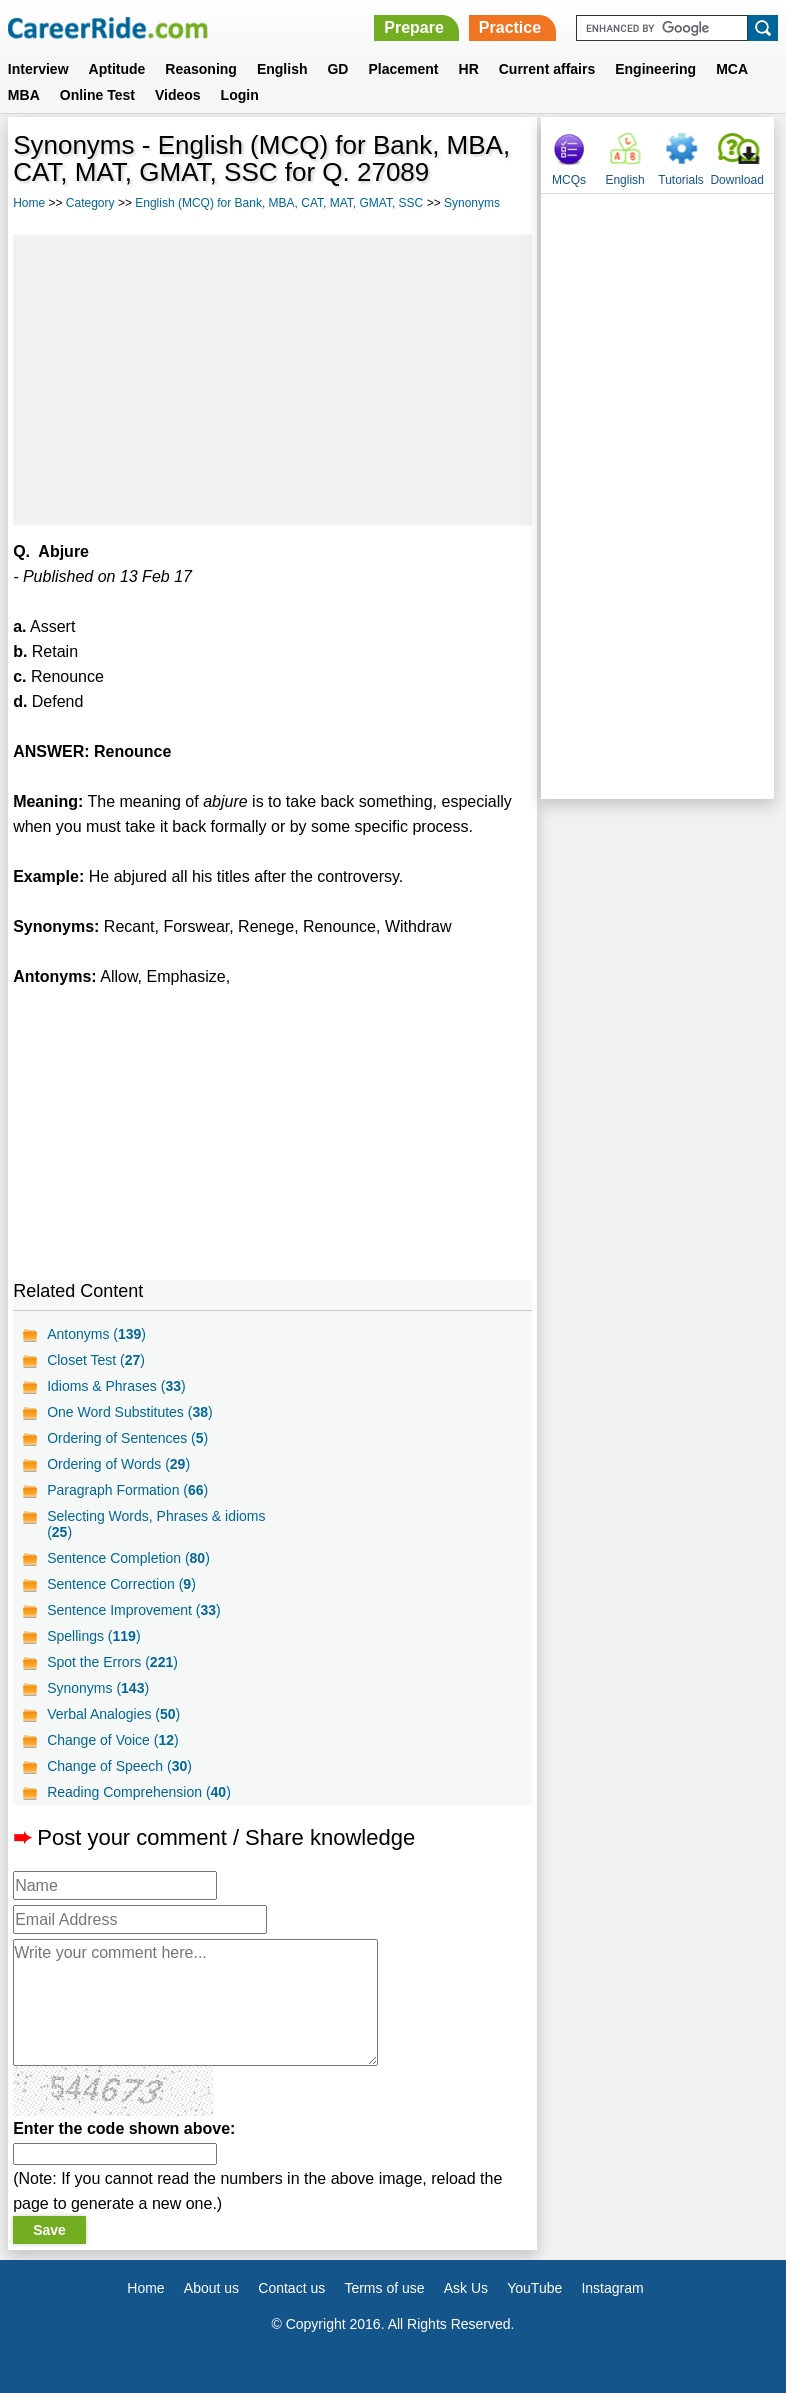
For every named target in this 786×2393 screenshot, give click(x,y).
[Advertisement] (272, 380)
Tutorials (681, 180)
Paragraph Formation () (127, 1490)
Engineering (655, 69)
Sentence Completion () (128, 1558)
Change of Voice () (113, 1740)
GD (337, 69)
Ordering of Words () (118, 1464)
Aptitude (117, 69)
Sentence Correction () (121, 1584)
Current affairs (547, 69)
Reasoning (201, 69)
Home (29, 203)
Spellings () (93, 1636)
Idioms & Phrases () (116, 1386)
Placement (403, 69)
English (282, 69)
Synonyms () (98, 1688)
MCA (732, 69)
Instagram (612, 2288)
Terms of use (384, 2288)
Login (240, 95)
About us (211, 2288)
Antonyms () (96, 1334)
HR (469, 69)
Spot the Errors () (112, 1662)
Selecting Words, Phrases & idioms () (156, 1524)
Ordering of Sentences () (127, 1438)
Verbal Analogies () (113, 1714)
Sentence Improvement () (134, 1610)
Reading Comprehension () (139, 1792)
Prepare (414, 27)
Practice (510, 27)
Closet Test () (96, 1360)
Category (90, 203)
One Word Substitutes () (130, 1412)
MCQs (569, 180)
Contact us (291, 2288)
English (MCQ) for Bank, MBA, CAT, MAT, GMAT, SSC (279, 203)
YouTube (534, 2288)
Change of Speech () (119, 1766)
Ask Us (466, 2288)
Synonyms (472, 203)
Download (736, 180)
